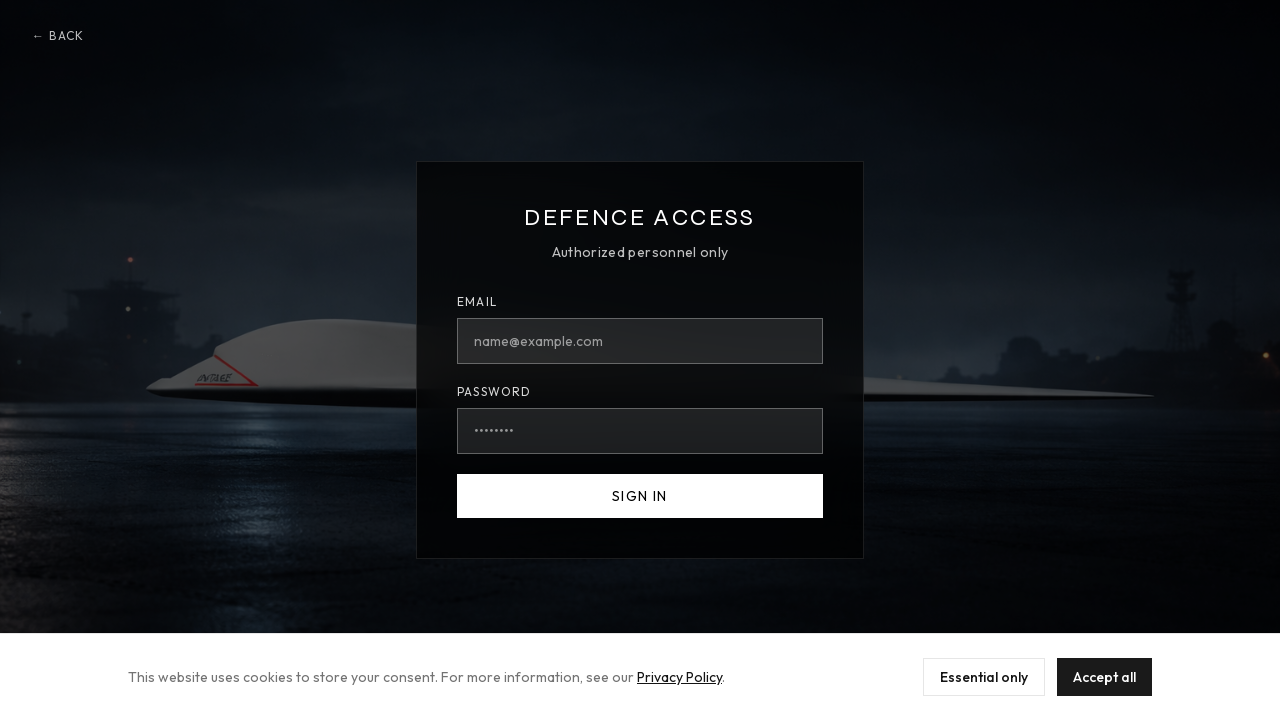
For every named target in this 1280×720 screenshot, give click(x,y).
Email (477, 301)
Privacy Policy (679, 677)
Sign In (640, 496)
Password (494, 391)
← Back (58, 35)
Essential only (984, 677)
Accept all (1104, 677)
